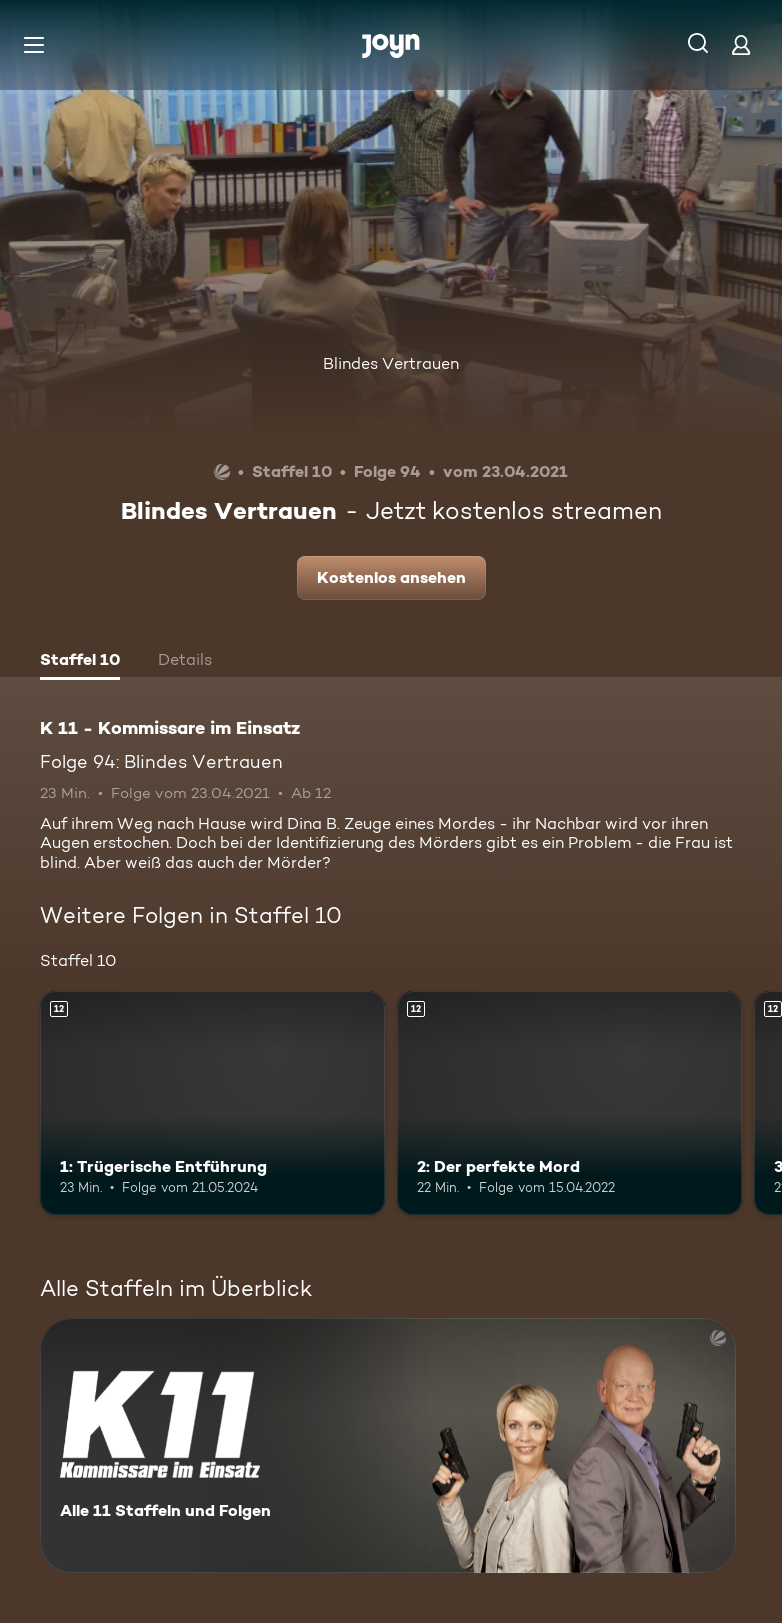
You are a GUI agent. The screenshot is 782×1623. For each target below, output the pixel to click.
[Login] (741, 44)
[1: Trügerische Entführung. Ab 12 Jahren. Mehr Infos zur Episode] (212, 1103)
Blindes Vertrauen (391, 363)
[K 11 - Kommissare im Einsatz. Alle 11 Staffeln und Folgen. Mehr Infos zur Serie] (388, 1445)
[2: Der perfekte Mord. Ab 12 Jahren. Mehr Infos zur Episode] (569, 1103)
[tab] (80, 662)
